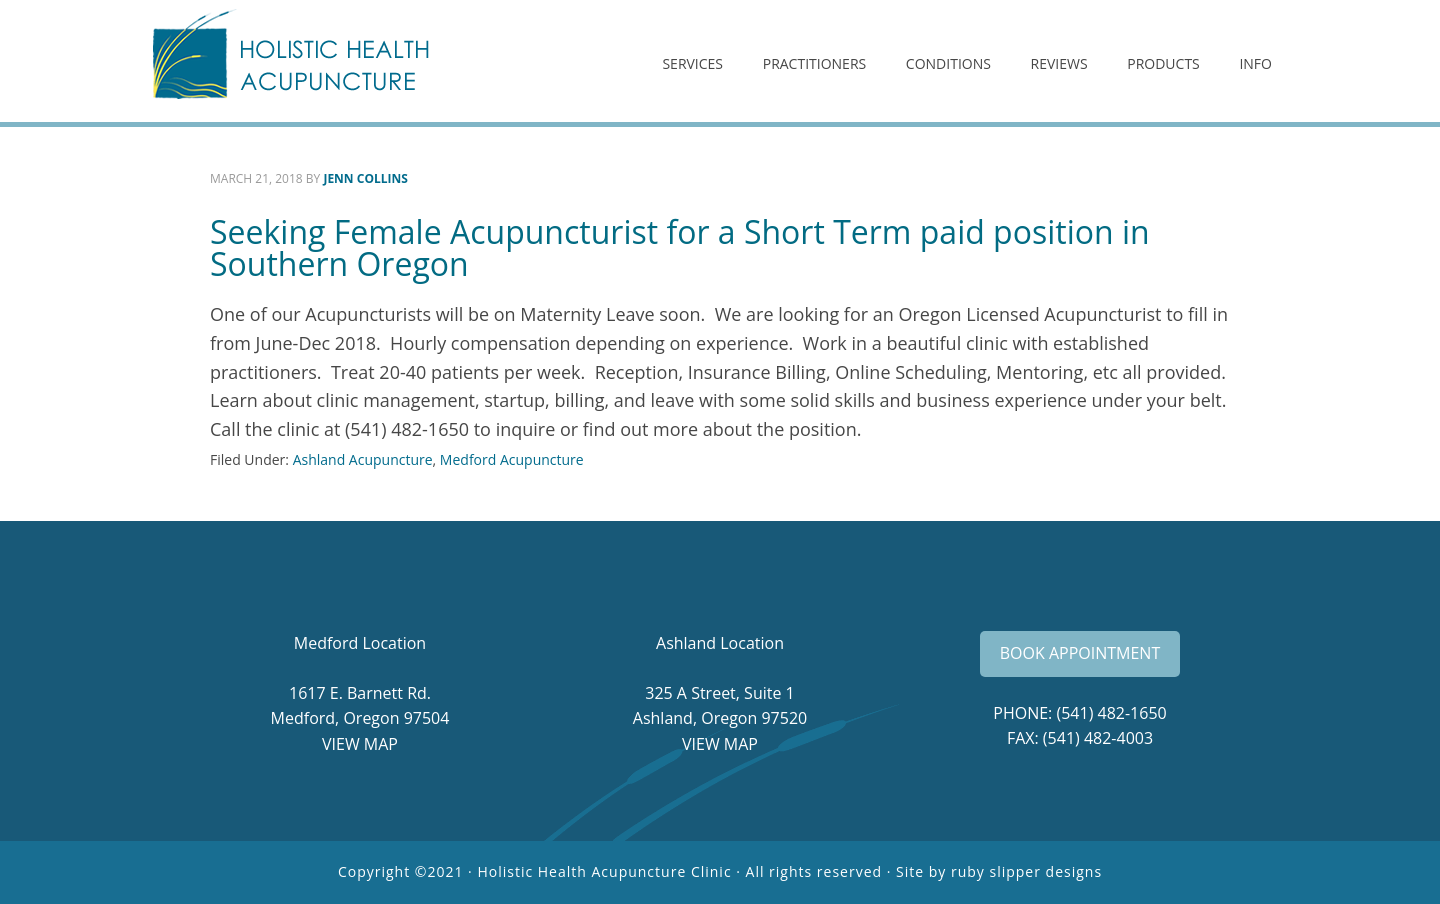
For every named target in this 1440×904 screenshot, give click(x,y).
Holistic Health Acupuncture (310, 61)
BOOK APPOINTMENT (1080, 653)
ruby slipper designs (1026, 871)
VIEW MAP (360, 744)
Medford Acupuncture (512, 459)
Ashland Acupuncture (363, 459)
